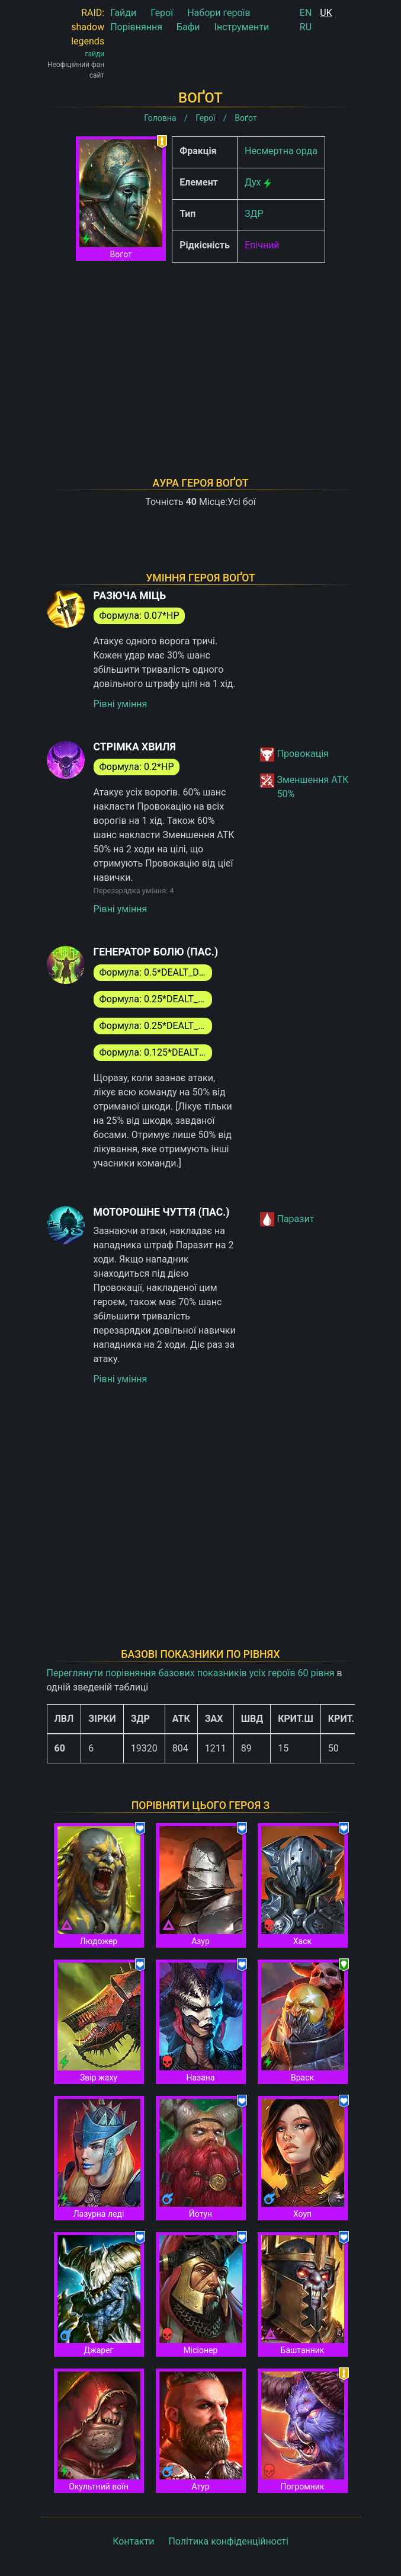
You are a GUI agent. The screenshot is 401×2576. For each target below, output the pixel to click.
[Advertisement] (201, 354)
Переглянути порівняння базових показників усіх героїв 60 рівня (191, 1673)
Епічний (262, 245)
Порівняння (136, 27)
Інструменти (242, 27)
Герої (161, 12)
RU (306, 27)
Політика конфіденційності (228, 2541)
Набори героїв (219, 12)
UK (326, 12)
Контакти (133, 2541)
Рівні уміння (120, 703)
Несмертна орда (281, 150)
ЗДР (254, 213)
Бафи (188, 27)
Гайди (123, 12)
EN (306, 12)
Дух (253, 182)
